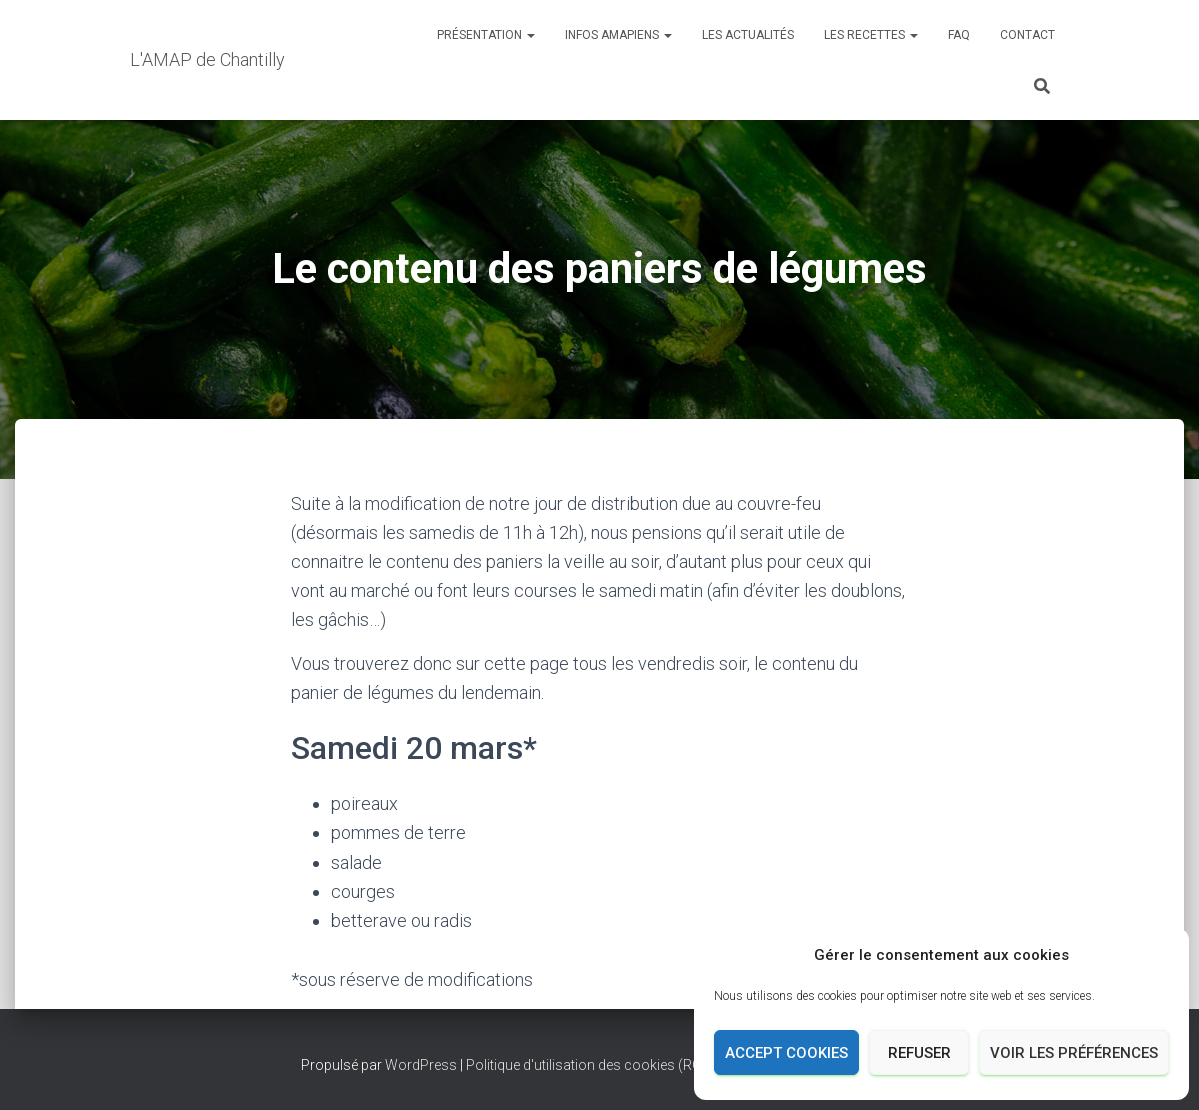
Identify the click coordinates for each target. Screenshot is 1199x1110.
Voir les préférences (1074, 1053)
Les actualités (748, 35)
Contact (1027, 35)
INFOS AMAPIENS (618, 35)
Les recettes (871, 35)
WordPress (421, 1065)
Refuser (919, 1053)
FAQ (959, 35)
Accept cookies (786, 1053)
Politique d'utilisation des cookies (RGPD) (595, 1065)
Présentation (486, 35)
